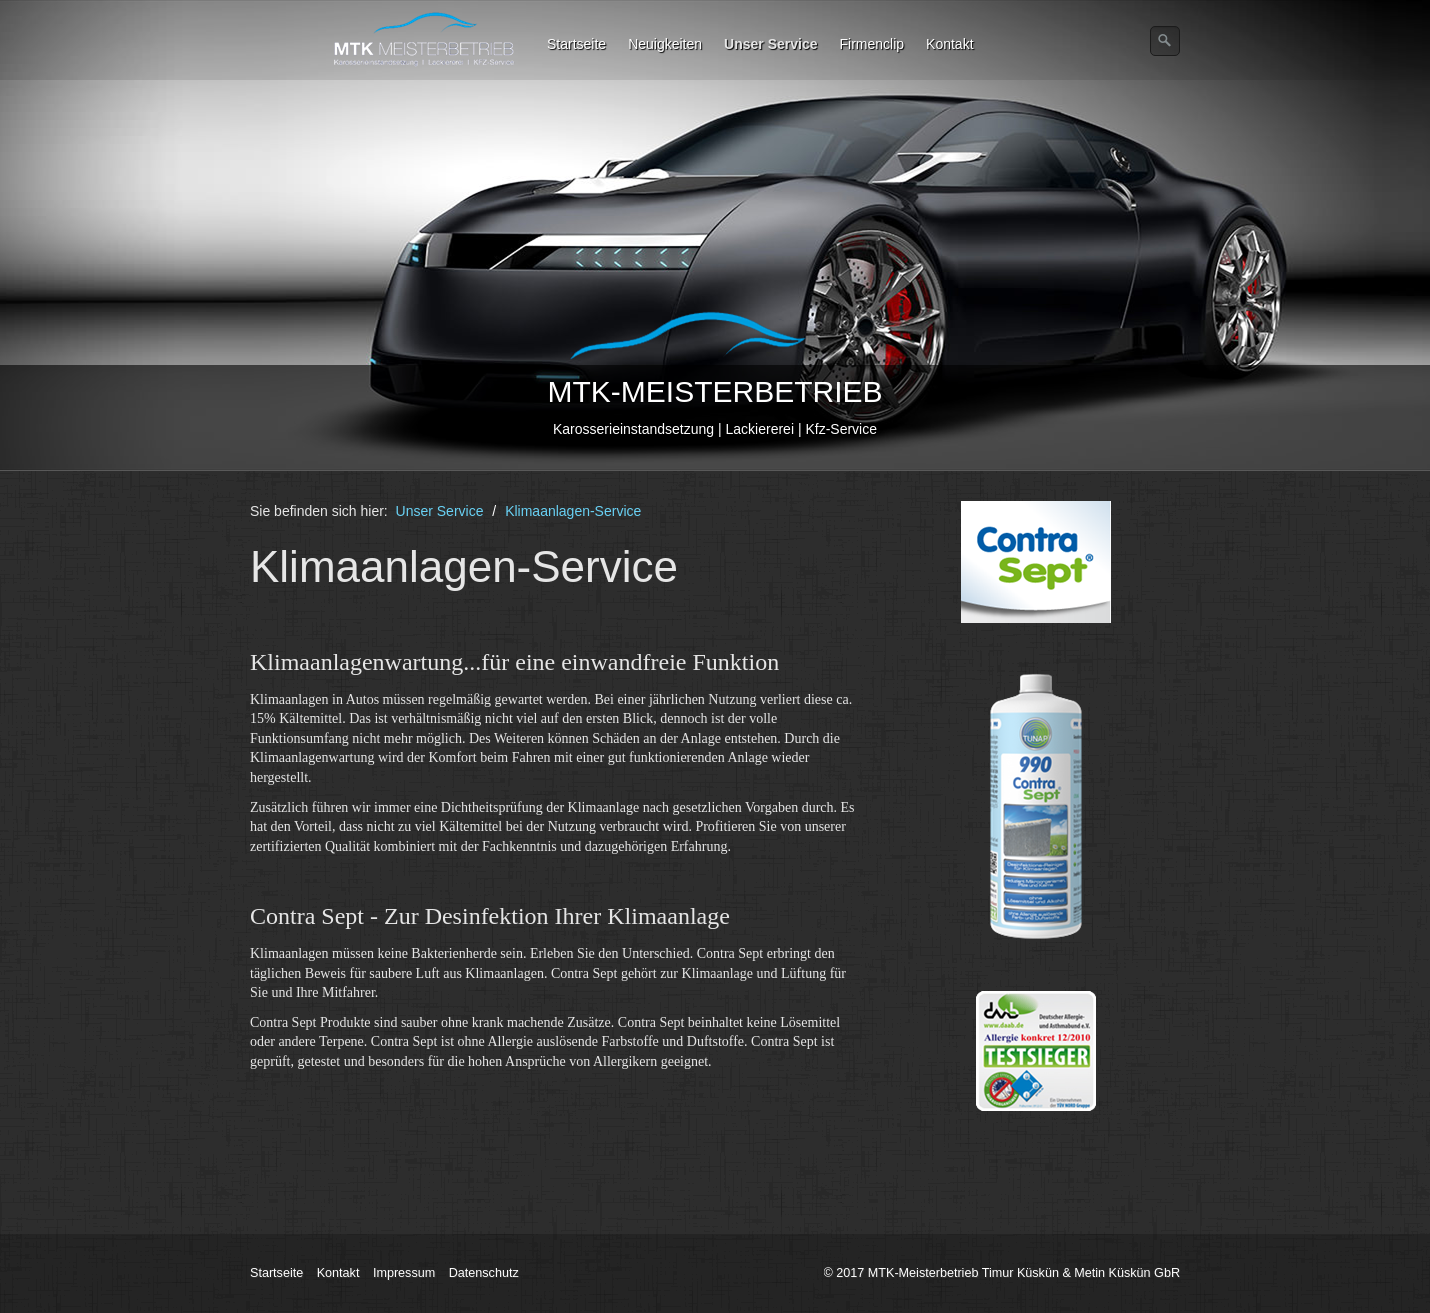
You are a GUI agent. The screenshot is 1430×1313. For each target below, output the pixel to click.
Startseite (576, 44)
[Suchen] (1165, 41)
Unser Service (770, 44)
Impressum (404, 1273)
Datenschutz (484, 1273)
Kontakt (949, 44)
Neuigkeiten (665, 44)
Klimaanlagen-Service (573, 511)
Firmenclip (871, 44)
